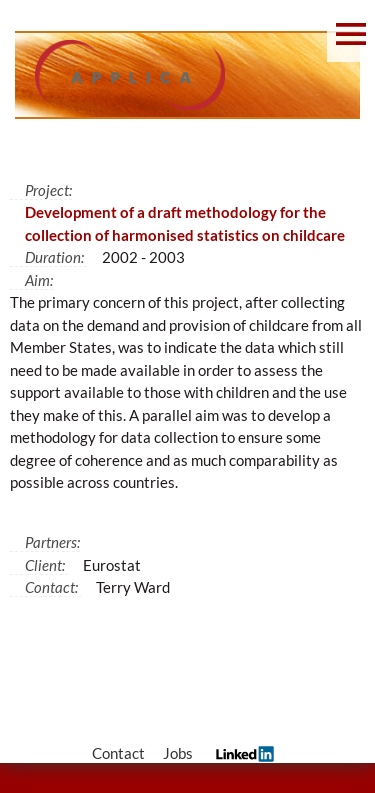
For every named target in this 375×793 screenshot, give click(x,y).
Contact (118, 753)
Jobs (178, 753)
